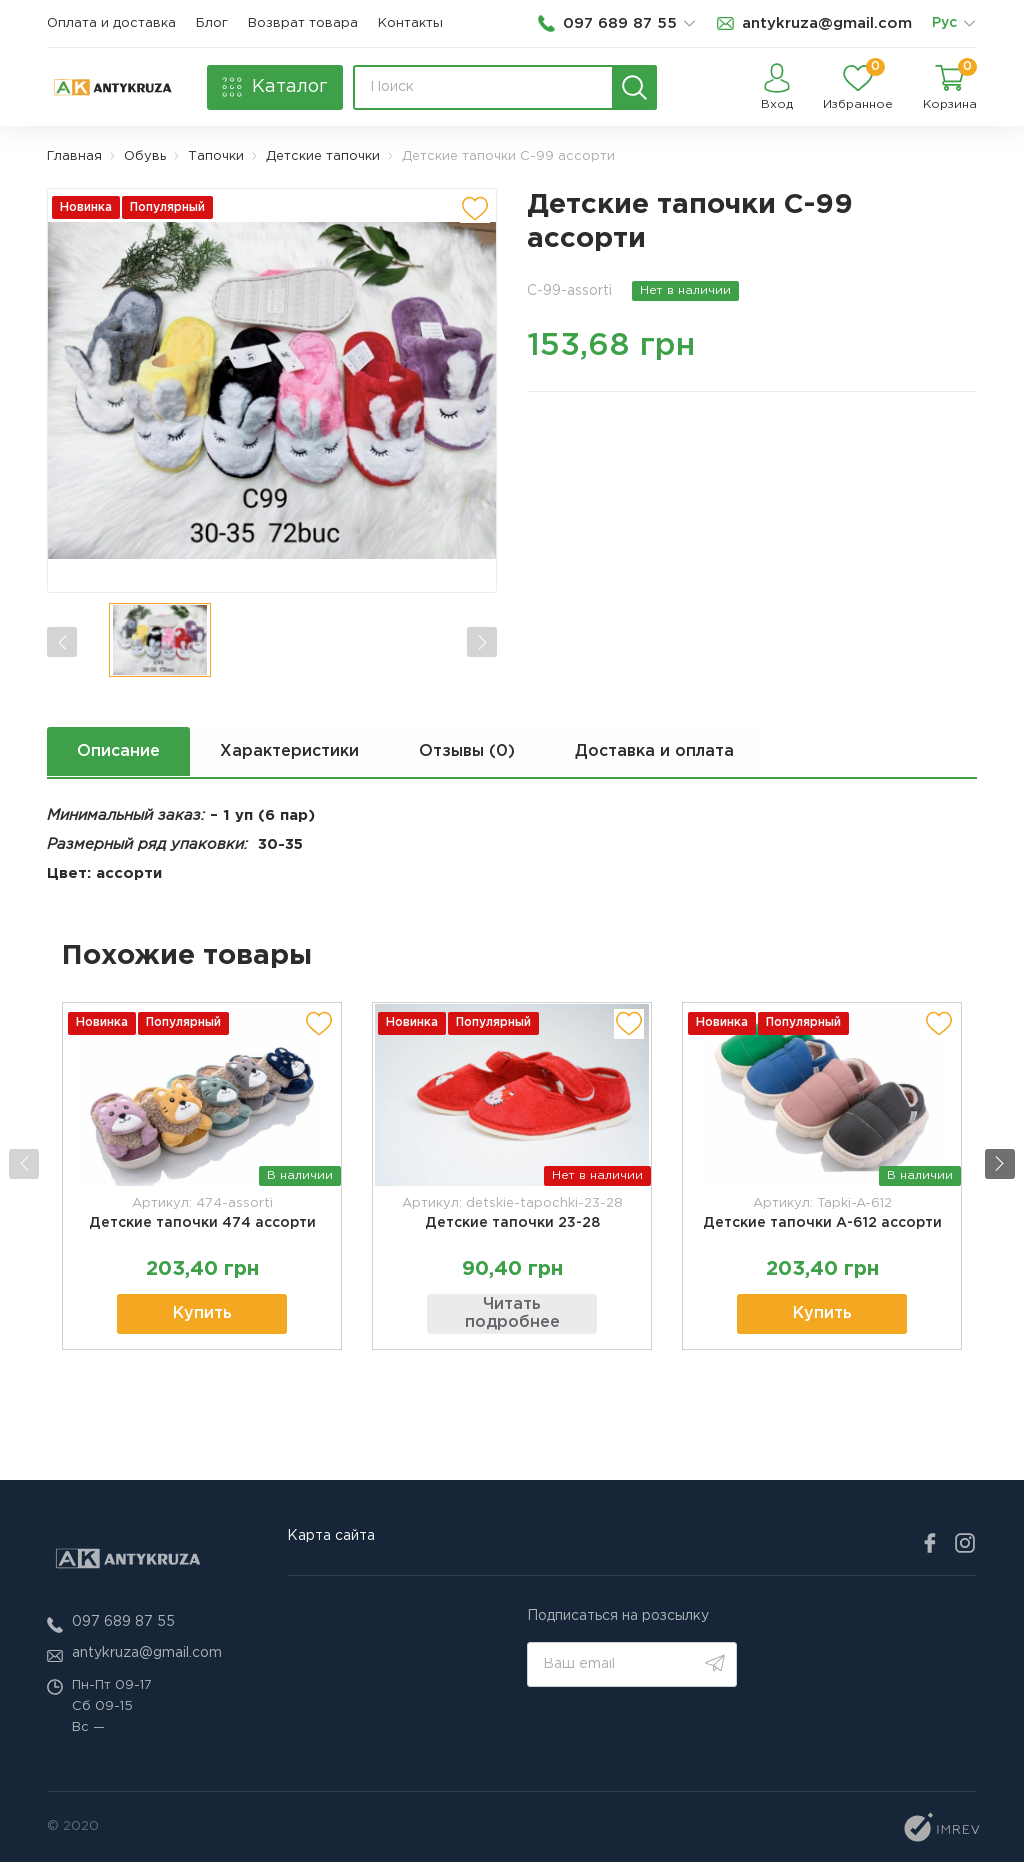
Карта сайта (331, 1536)
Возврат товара (303, 23)
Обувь (145, 156)
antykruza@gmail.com (147, 1653)
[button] (1002, 1164)
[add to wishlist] (475, 208)
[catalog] (275, 87)
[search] (634, 87)
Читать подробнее (512, 1314)
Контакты (410, 23)
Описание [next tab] (118, 751)
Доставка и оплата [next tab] (656, 751)
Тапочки (216, 156)
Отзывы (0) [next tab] (467, 751)
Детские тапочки (323, 156)
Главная (74, 156)
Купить (202, 1314)
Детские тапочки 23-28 (512, 1223)
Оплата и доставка (111, 23)
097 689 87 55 (123, 1622)
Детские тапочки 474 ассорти (202, 1223)
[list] (969, 24)
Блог (212, 23)
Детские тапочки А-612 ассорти (822, 1223)
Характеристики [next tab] (289, 751)
